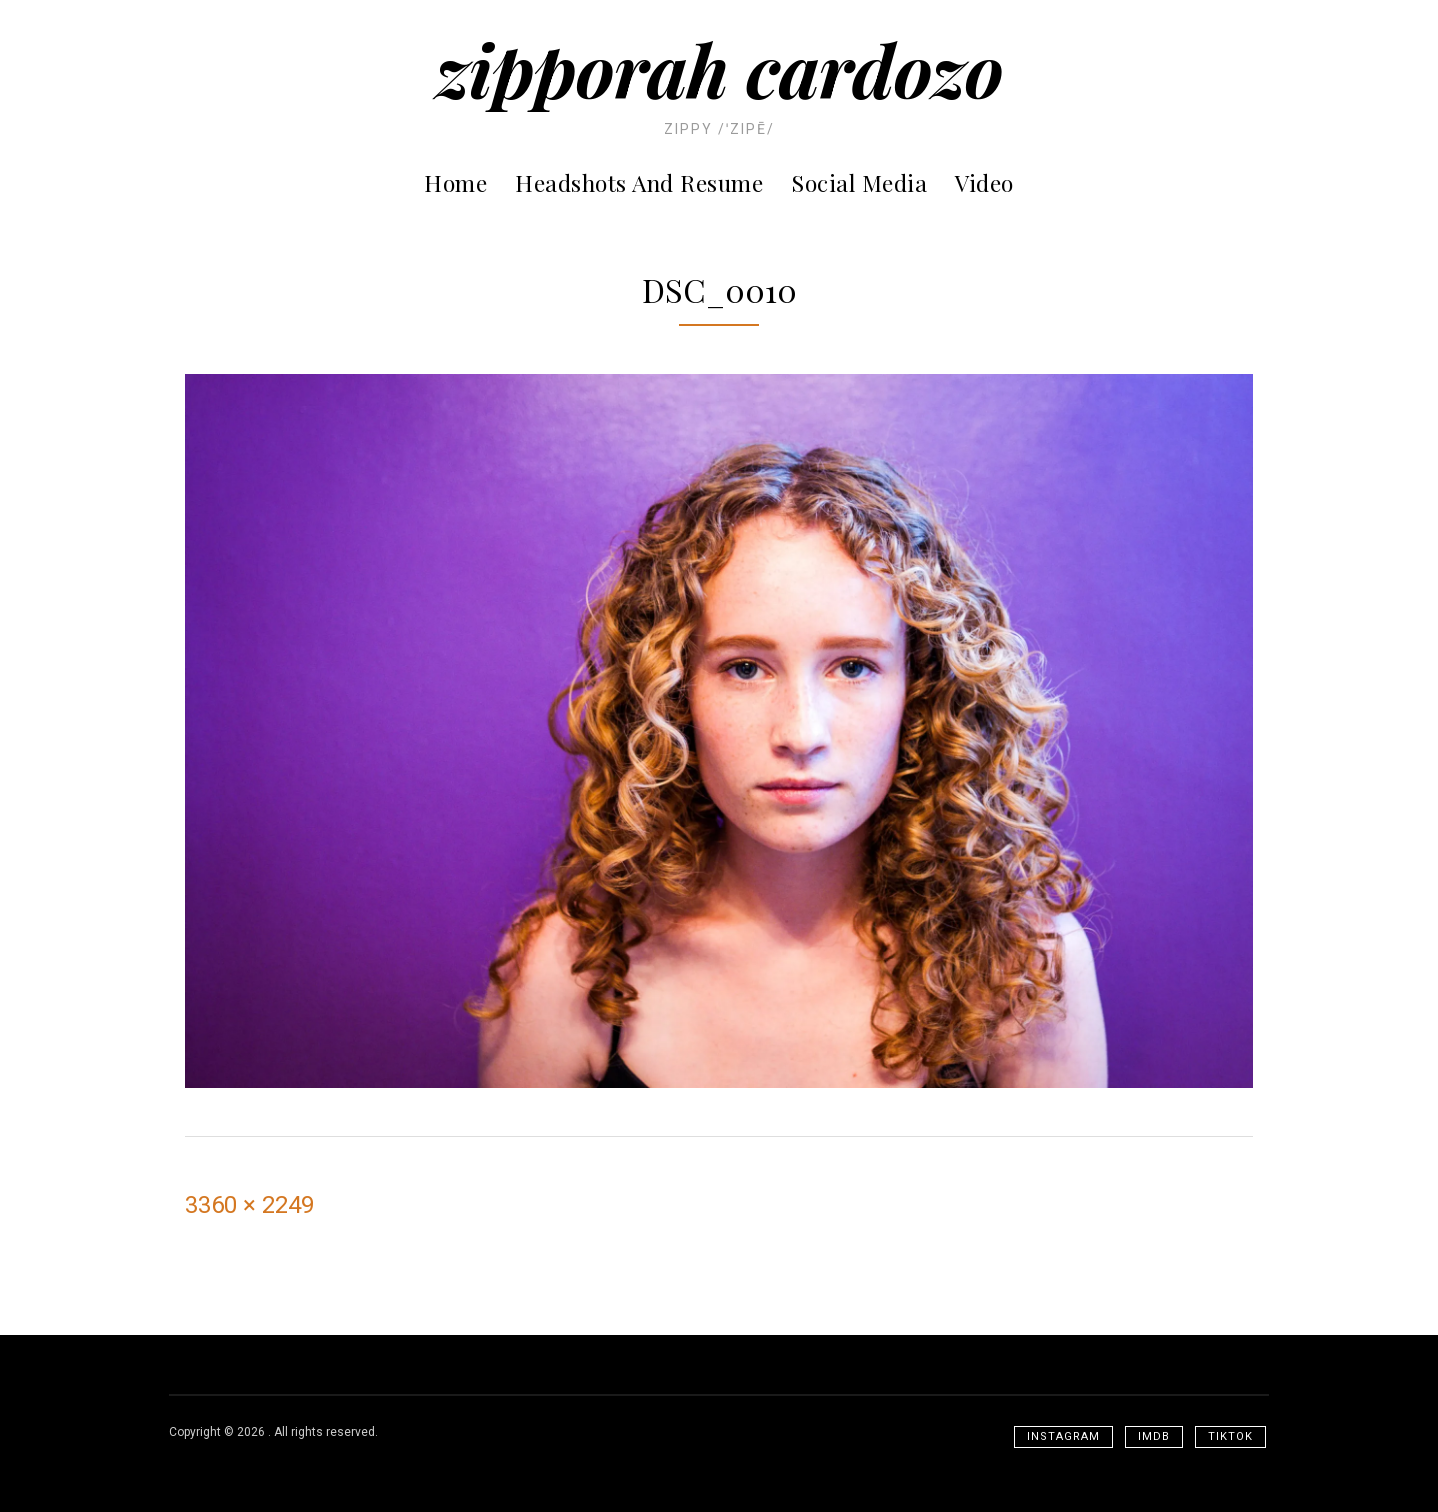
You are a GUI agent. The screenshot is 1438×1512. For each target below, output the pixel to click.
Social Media (859, 182)
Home (455, 182)
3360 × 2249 (249, 1205)
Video (984, 182)
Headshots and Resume (639, 182)
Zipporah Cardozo (719, 68)
